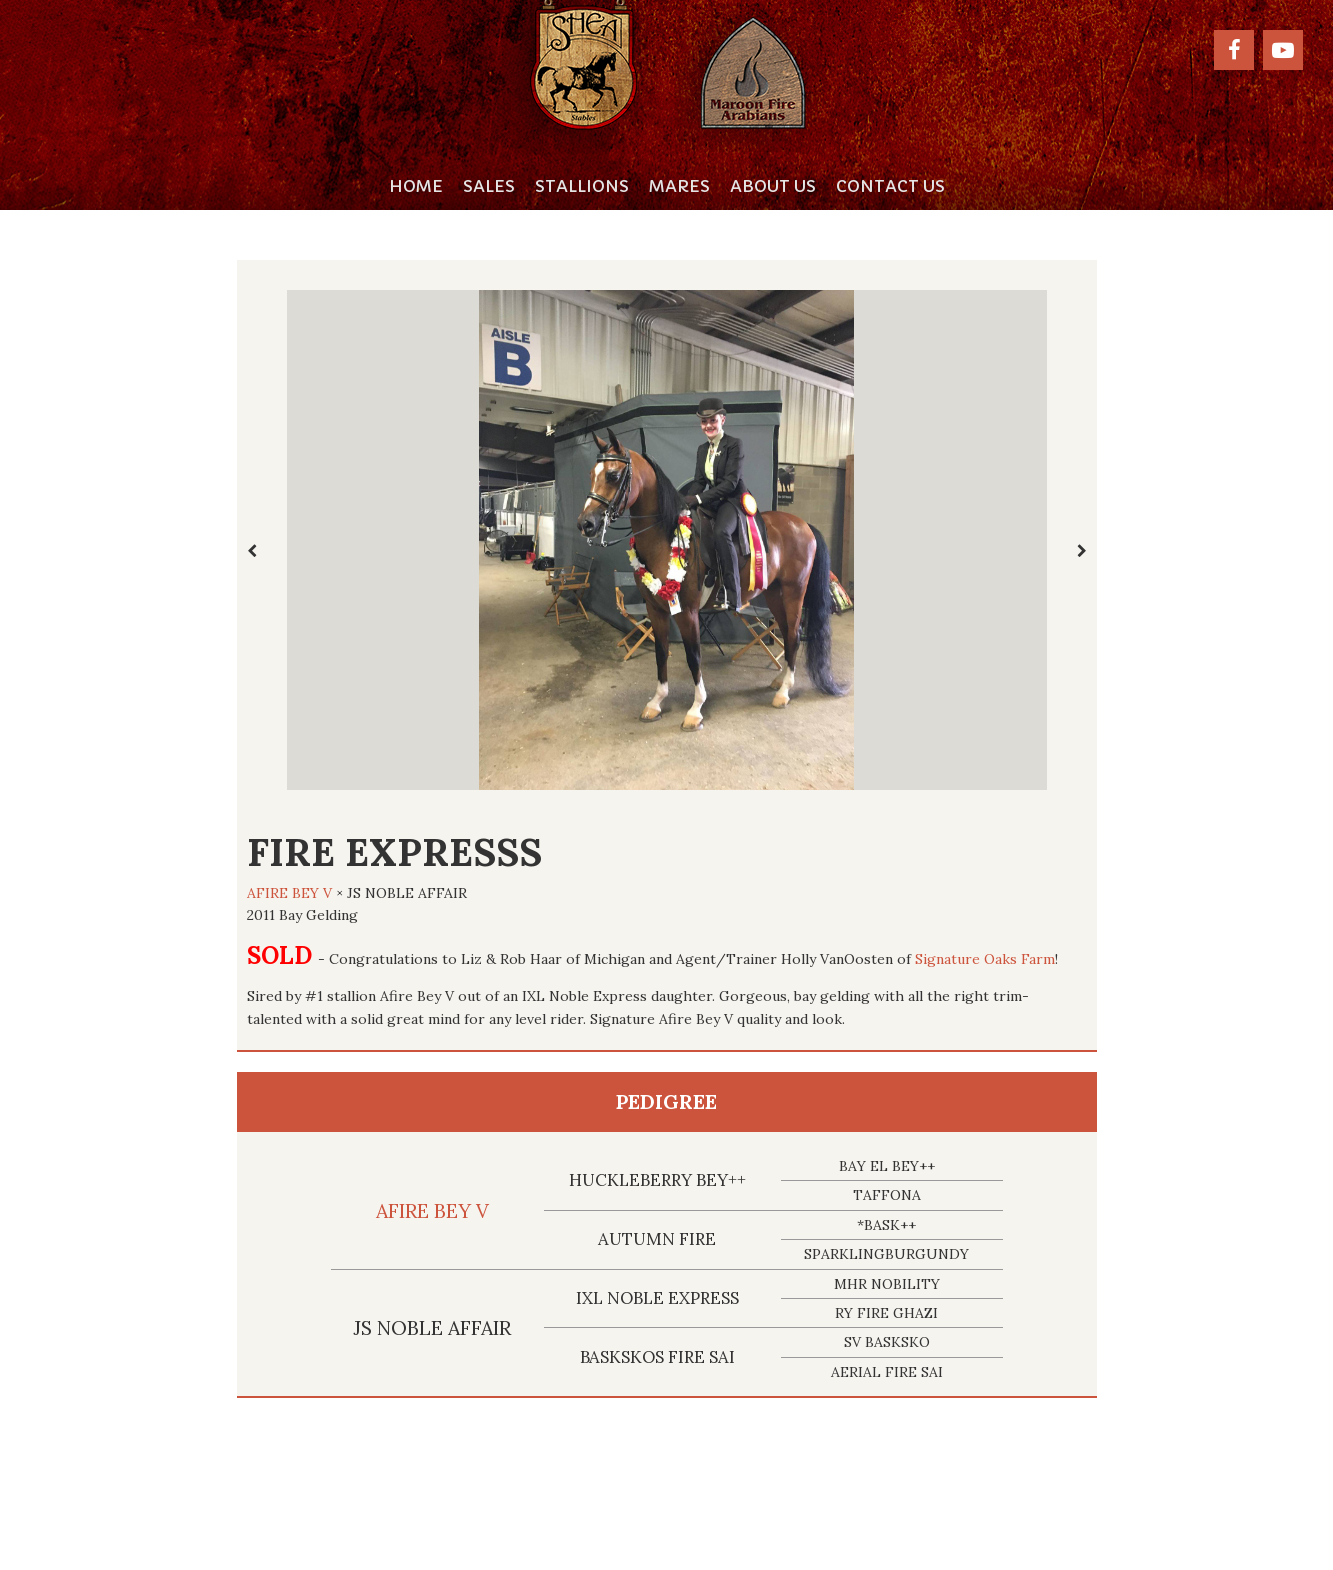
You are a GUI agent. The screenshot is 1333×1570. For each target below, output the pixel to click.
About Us (773, 186)
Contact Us (890, 186)
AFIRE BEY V (289, 893)
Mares (679, 186)
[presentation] (252, 551)
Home (416, 186)
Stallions (582, 186)
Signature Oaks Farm (985, 959)
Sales (489, 186)
